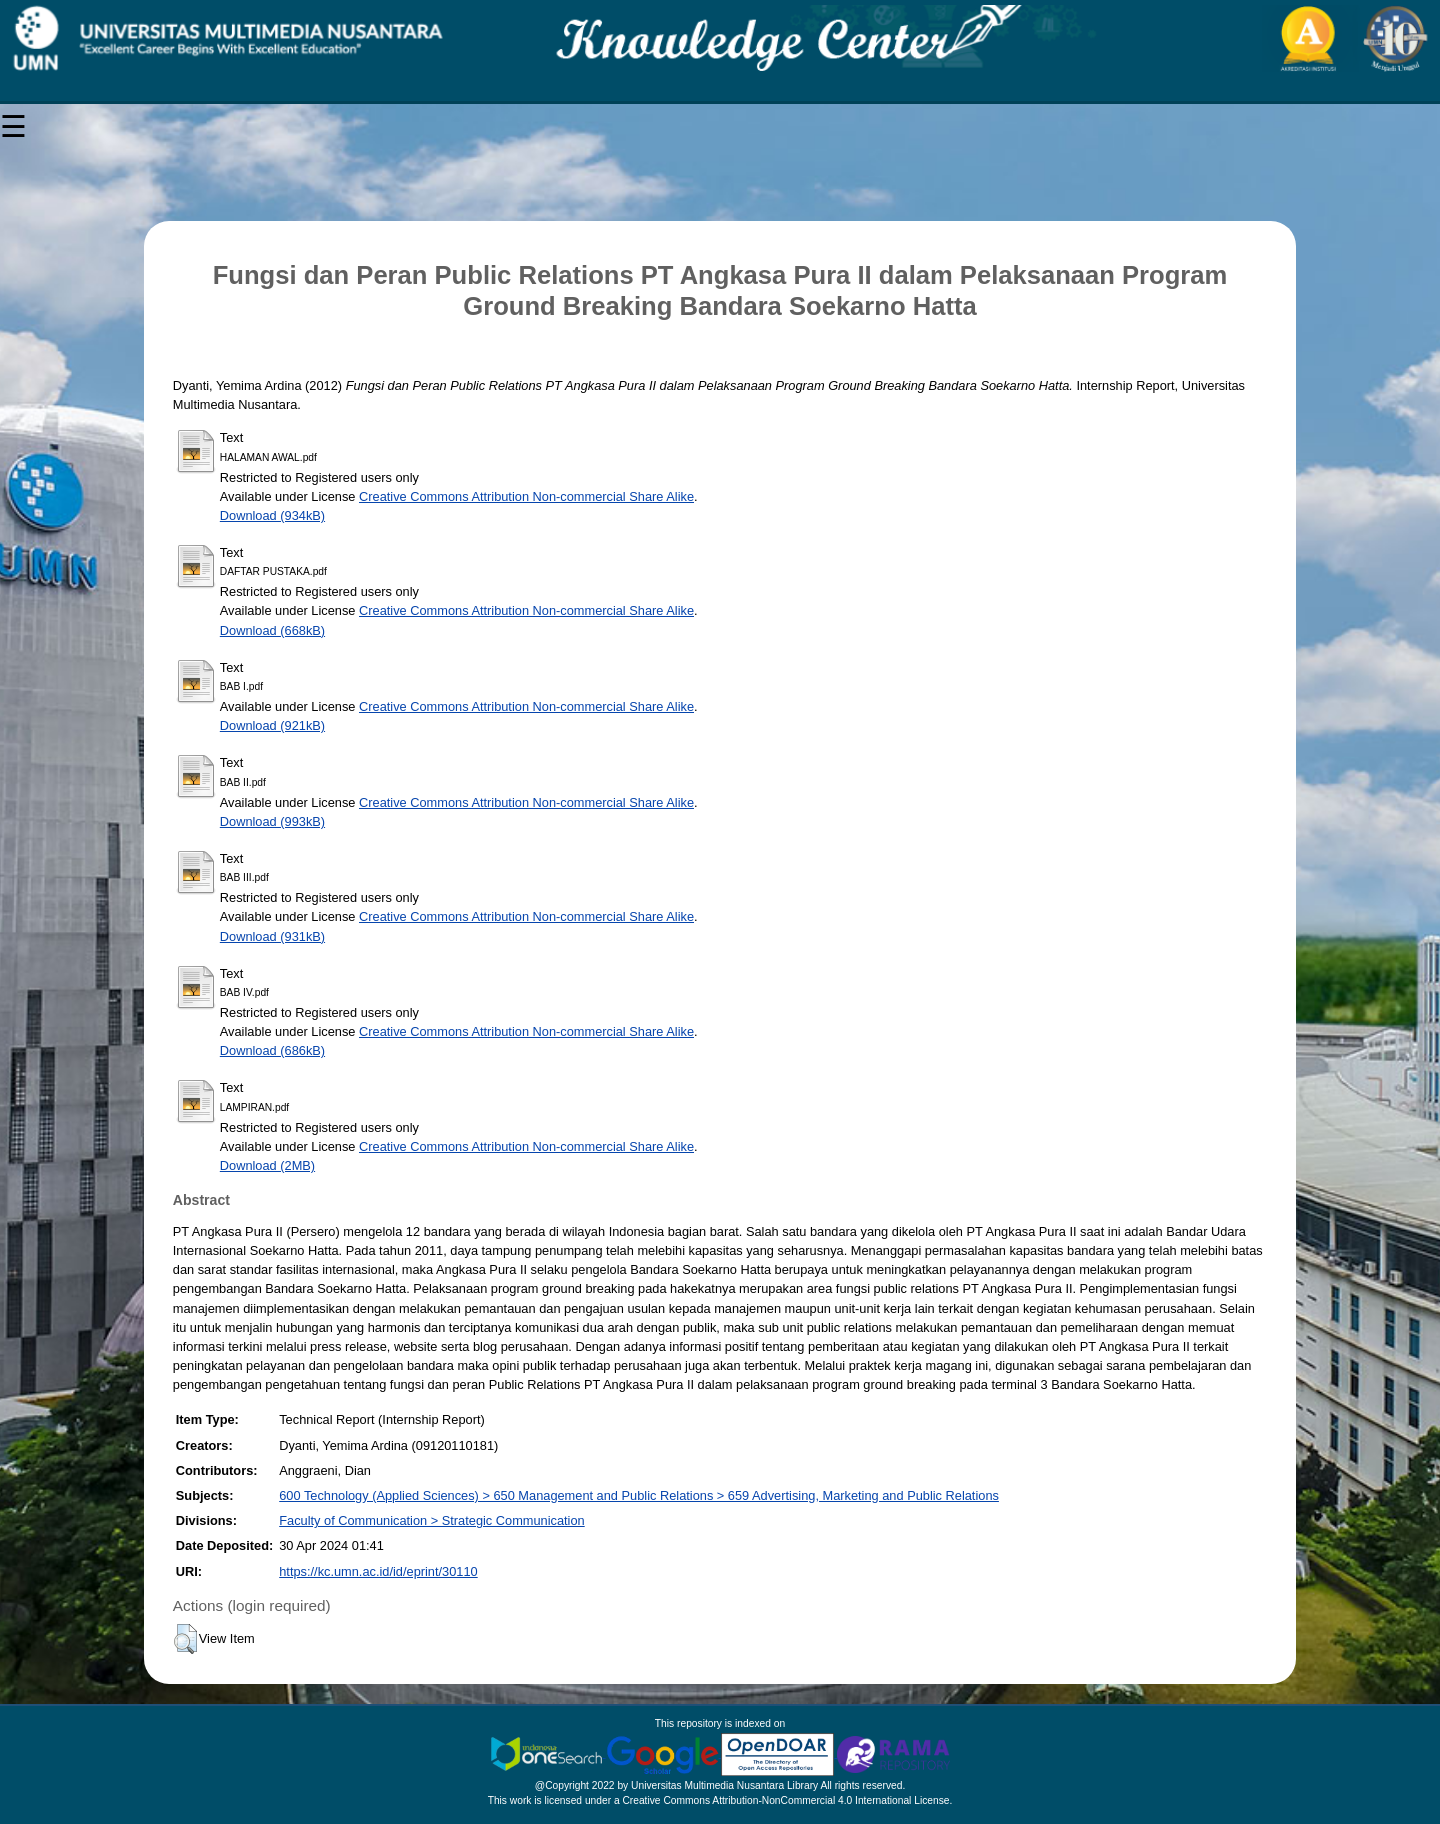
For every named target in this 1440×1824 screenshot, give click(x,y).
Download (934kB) (272, 515)
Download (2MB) (267, 1165)
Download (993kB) (272, 821)
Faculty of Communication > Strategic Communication (431, 1520)
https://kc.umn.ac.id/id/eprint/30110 (378, 1571)
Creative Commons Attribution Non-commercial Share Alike (526, 496)
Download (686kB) (272, 1050)
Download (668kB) (272, 630)
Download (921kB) (272, 725)
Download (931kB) (272, 936)
